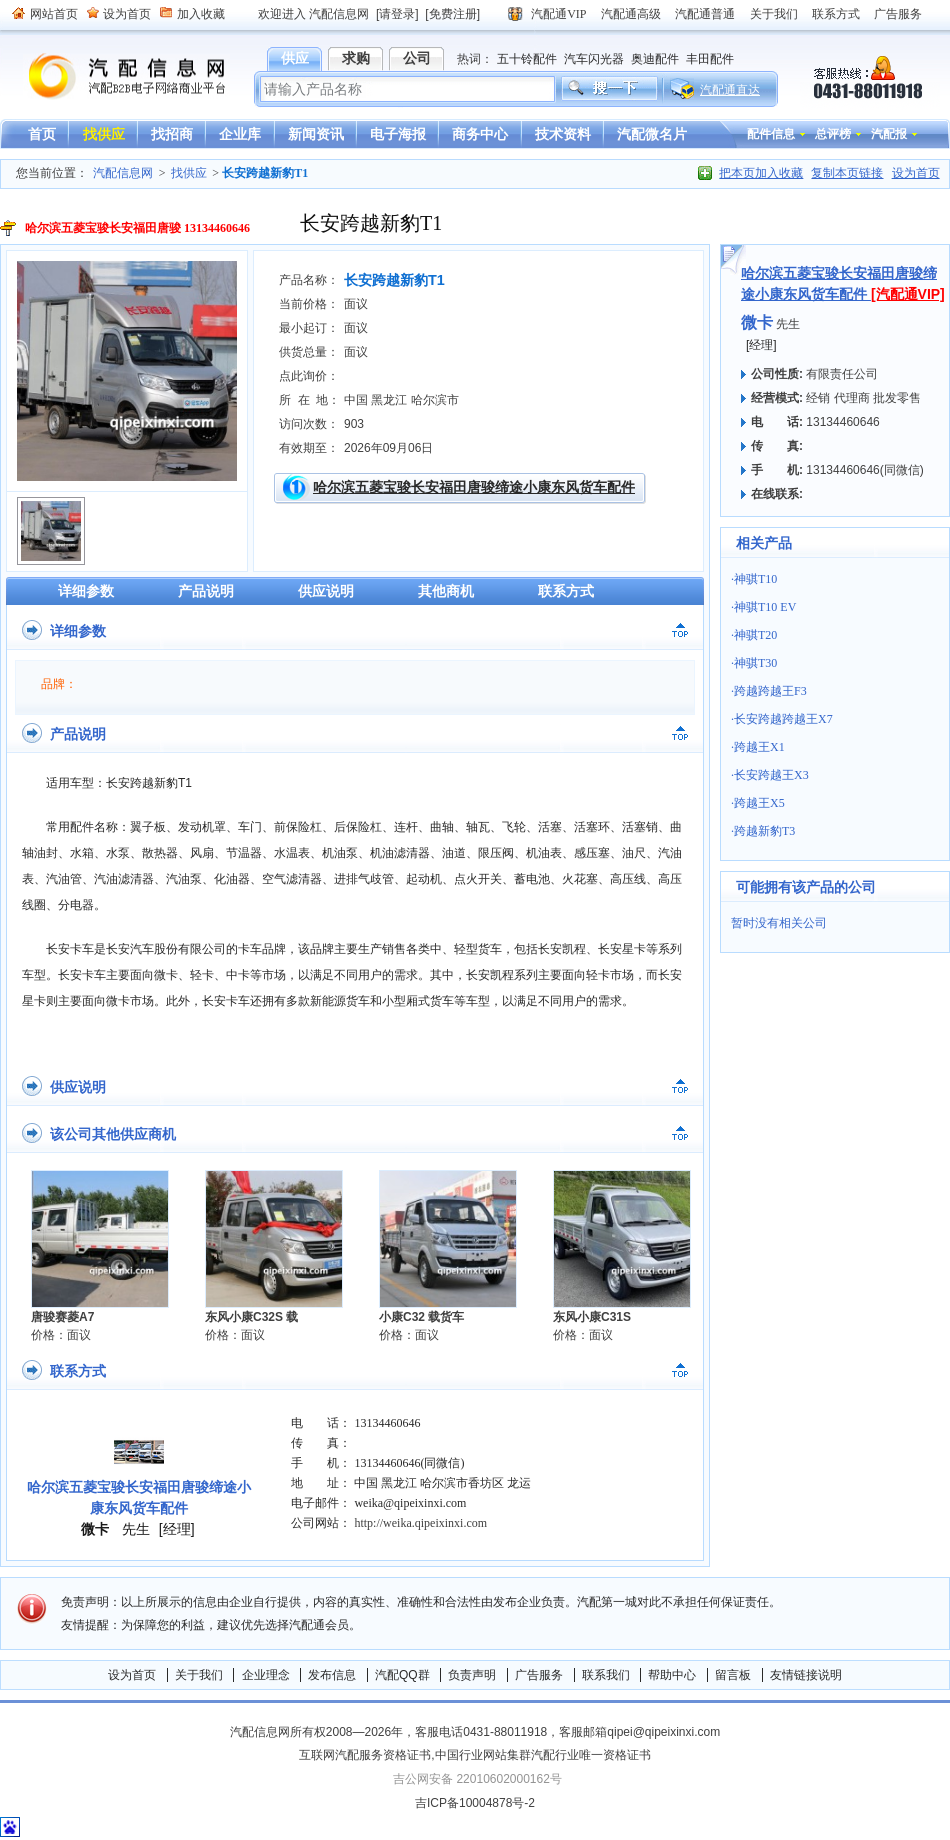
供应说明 (326, 591)
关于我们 (774, 14)
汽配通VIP (558, 14)
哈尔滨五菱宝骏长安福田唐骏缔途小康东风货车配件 (474, 487)
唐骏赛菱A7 (62, 1317)
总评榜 (833, 134)
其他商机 (446, 591)
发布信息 (332, 1675)
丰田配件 (710, 59)
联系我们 (606, 1675)
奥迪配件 (655, 59)
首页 (42, 134)
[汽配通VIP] (908, 294)
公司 (417, 58)
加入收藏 (201, 14)
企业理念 (266, 1675)
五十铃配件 (527, 59)
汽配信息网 (115, 76)
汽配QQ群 (402, 1675)
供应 (295, 58)
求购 (356, 58)
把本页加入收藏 (761, 173)
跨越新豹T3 (764, 831)
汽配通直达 (730, 90)
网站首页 (54, 14)
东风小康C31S (592, 1317)
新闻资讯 (316, 134)
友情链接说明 (806, 1675)
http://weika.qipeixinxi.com (420, 1523)
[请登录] (397, 14)
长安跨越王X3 (771, 775)
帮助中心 (672, 1675)
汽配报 (889, 134)
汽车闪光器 (594, 59)
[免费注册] (452, 14)
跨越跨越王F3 (770, 691)
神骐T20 (755, 635)
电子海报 (398, 134)
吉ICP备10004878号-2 (475, 1803)
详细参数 (86, 591)
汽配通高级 (631, 14)
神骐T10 (755, 579)
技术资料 (563, 134)
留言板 (733, 1675)
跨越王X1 (759, 747)
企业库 (240, 134)
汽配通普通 (705, 14)
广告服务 (898, 14)
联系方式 (836, 14)
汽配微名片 (652, 134)
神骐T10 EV (765, 607)
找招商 (172, 134)
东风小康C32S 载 (251, 1317)
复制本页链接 (847, 173)
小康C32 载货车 (421, 1317)
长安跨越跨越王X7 (783, 719)
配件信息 (771, 134)
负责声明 (472, 1675)
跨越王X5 (759, 803)
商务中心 (480, 134)
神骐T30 (755, 663)
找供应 (104, 134)
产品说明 (206, 591)
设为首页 (127, 14)
